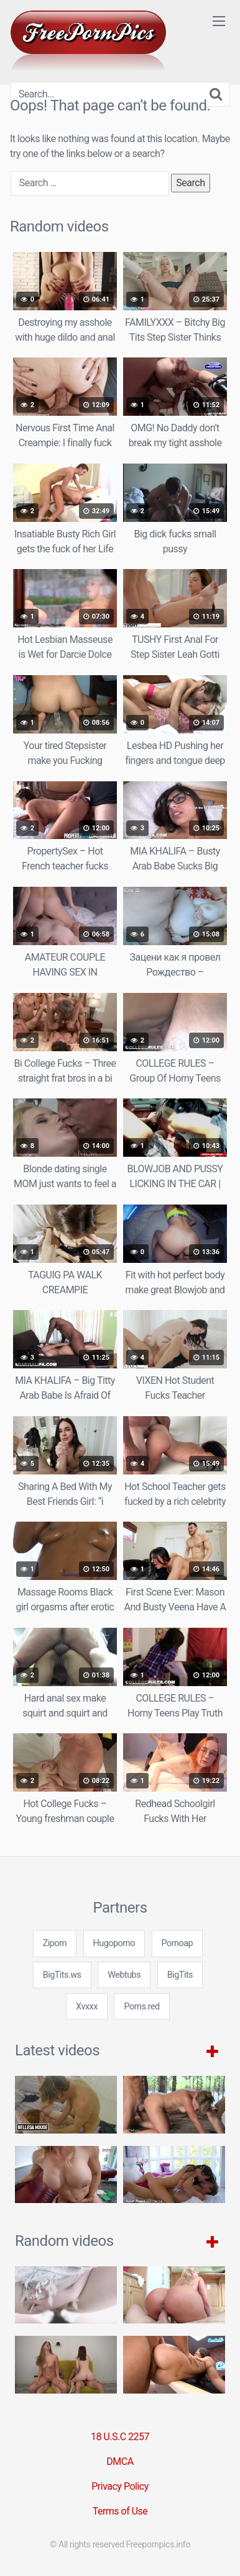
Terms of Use (120, 2511)
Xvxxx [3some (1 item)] (87, 2006)
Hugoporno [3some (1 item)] (114, 1943)
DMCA (119, 2461)
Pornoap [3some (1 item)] (177, 1943)
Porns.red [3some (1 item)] (141, 2006)
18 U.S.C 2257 (120, 2437)
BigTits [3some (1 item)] (180, 1975)
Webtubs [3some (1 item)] (124, 1975)
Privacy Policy (120, 2486)
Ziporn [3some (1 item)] (55, 1943)
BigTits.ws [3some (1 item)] (62, 1975)
